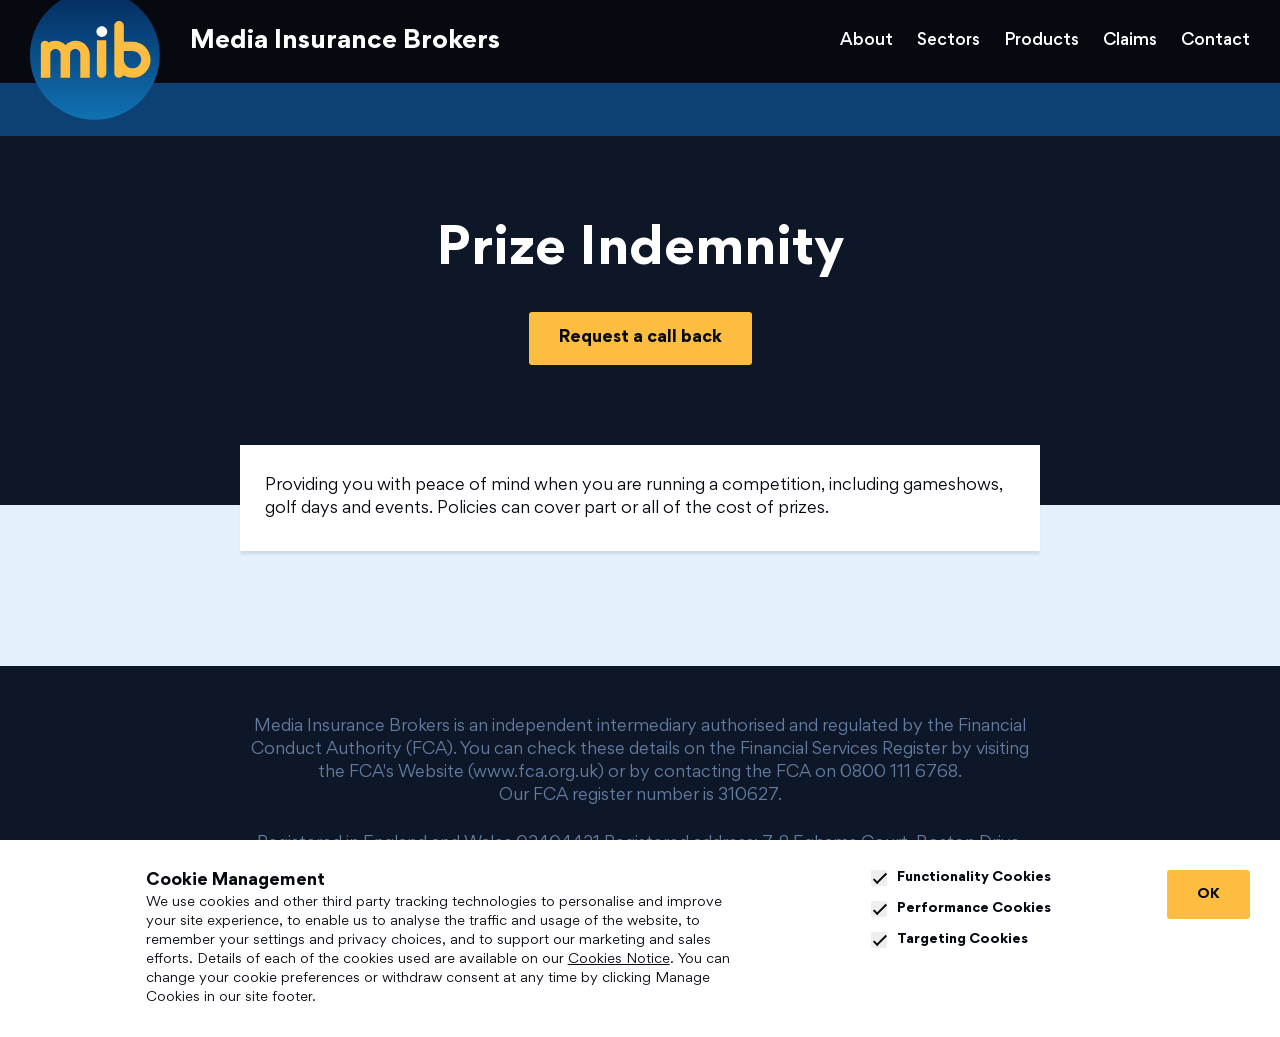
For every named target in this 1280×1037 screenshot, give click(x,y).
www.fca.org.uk (535, 773)
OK (1208, 894)
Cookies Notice (619, 959)
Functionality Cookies (961, 878)
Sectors (948, 41)
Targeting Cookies (949, 940)
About (866, 41)
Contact (1215, 41)
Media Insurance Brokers (345, 42)
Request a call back (640, 338)
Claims (1130, 41)
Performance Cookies (961, 909)
